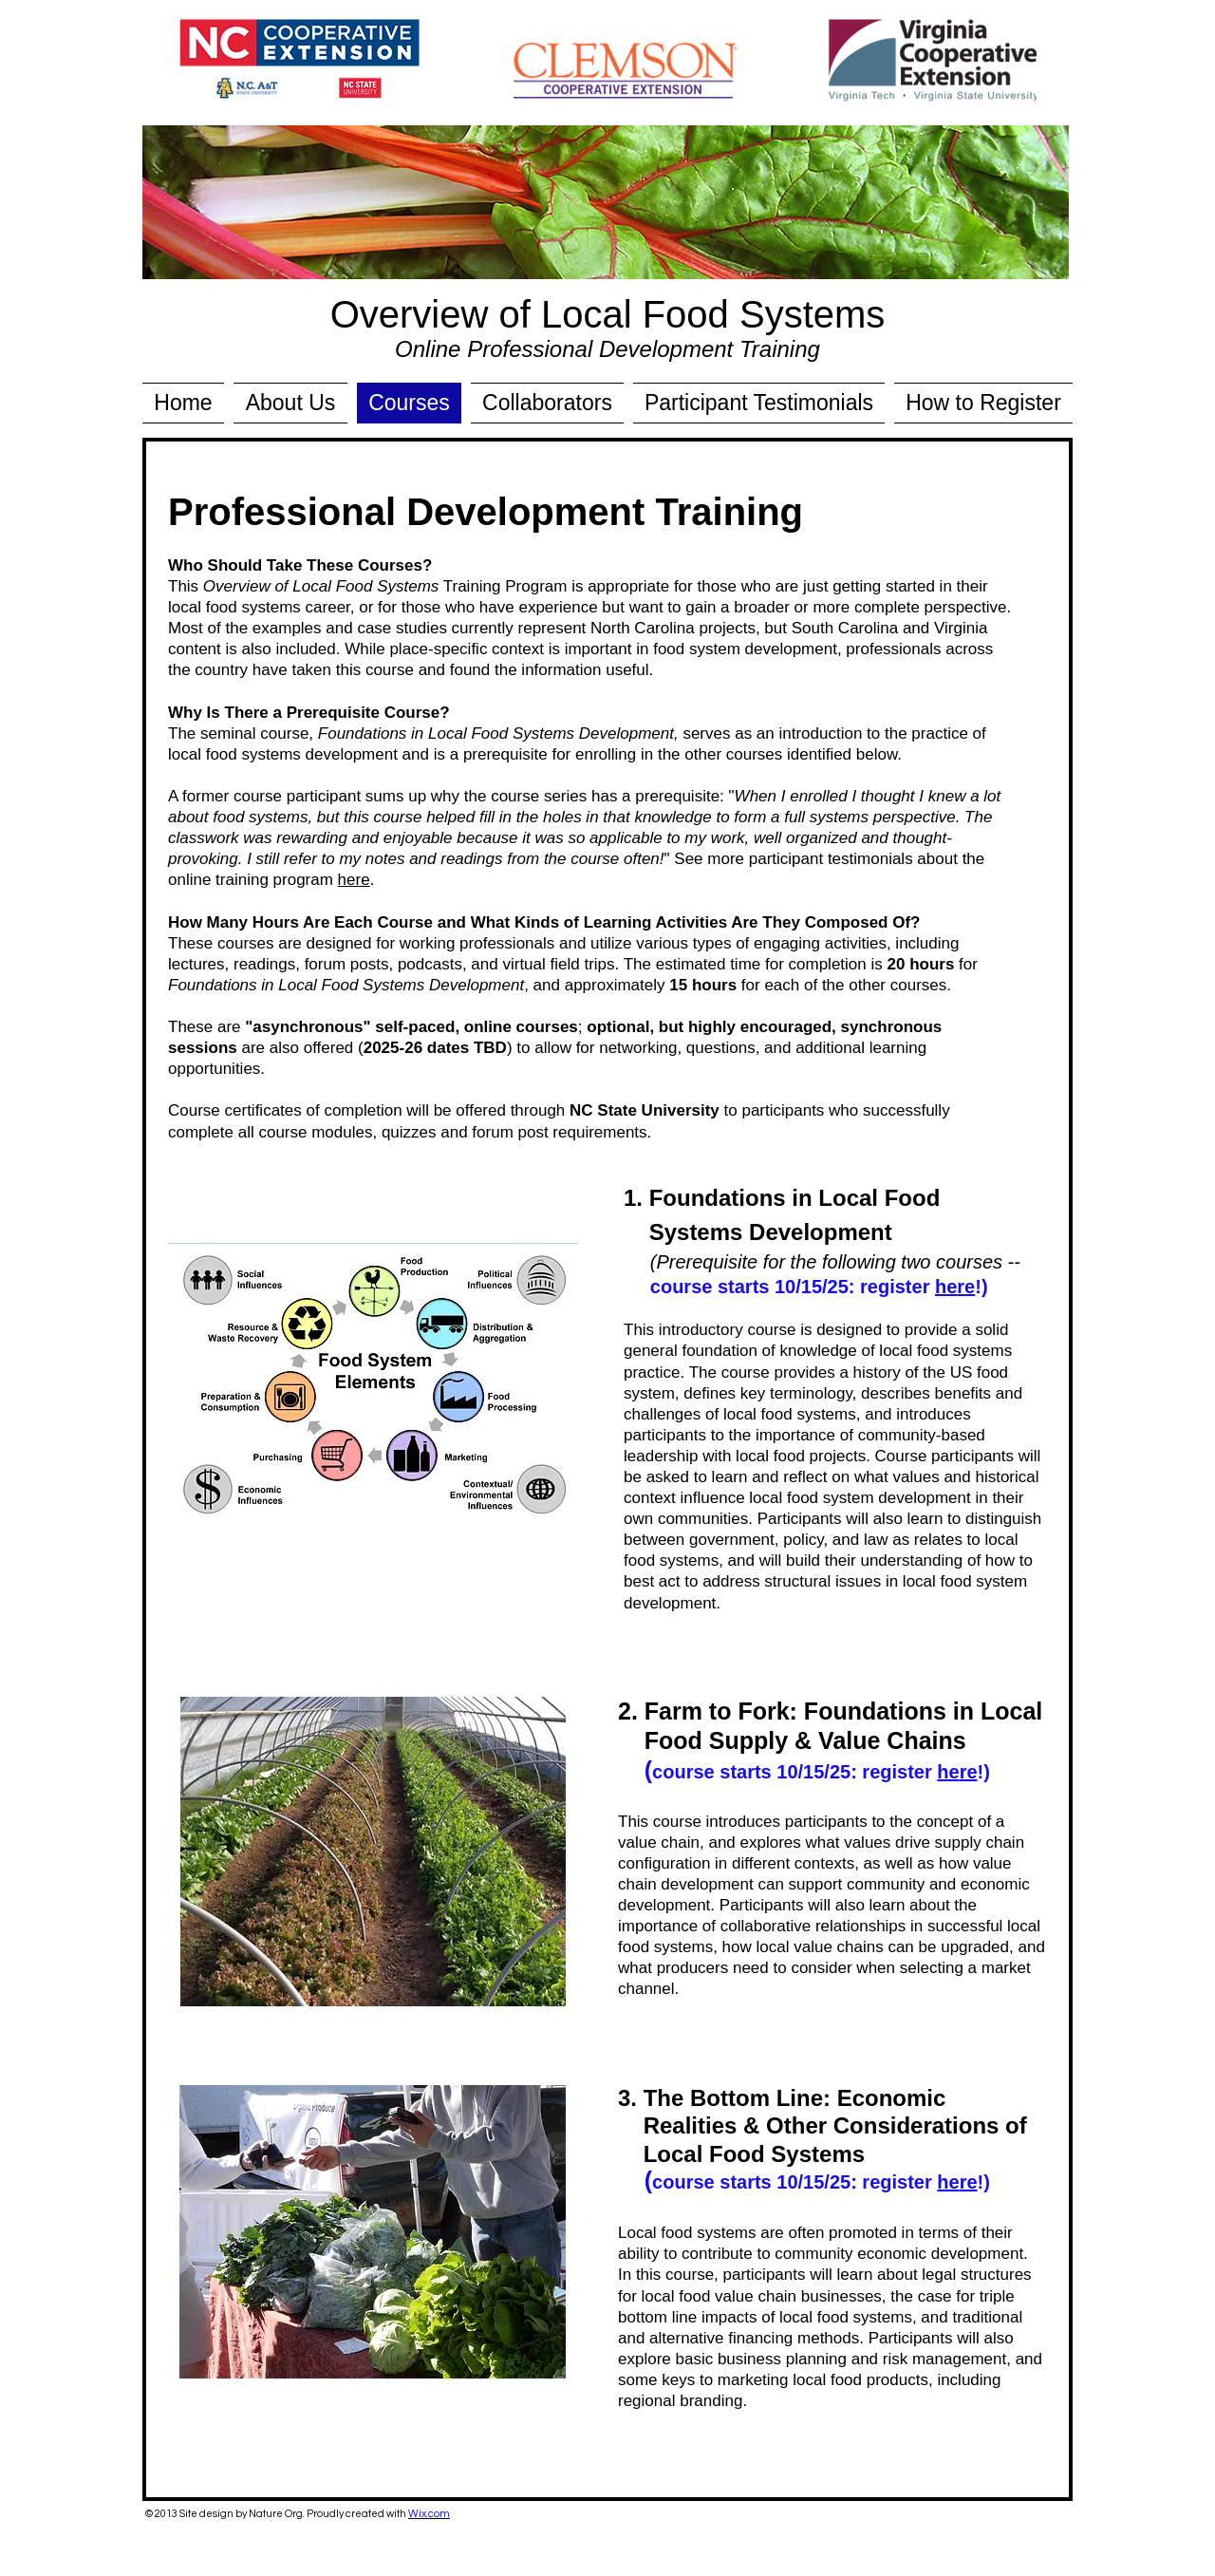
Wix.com (429, 2514)
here (354, 880)
